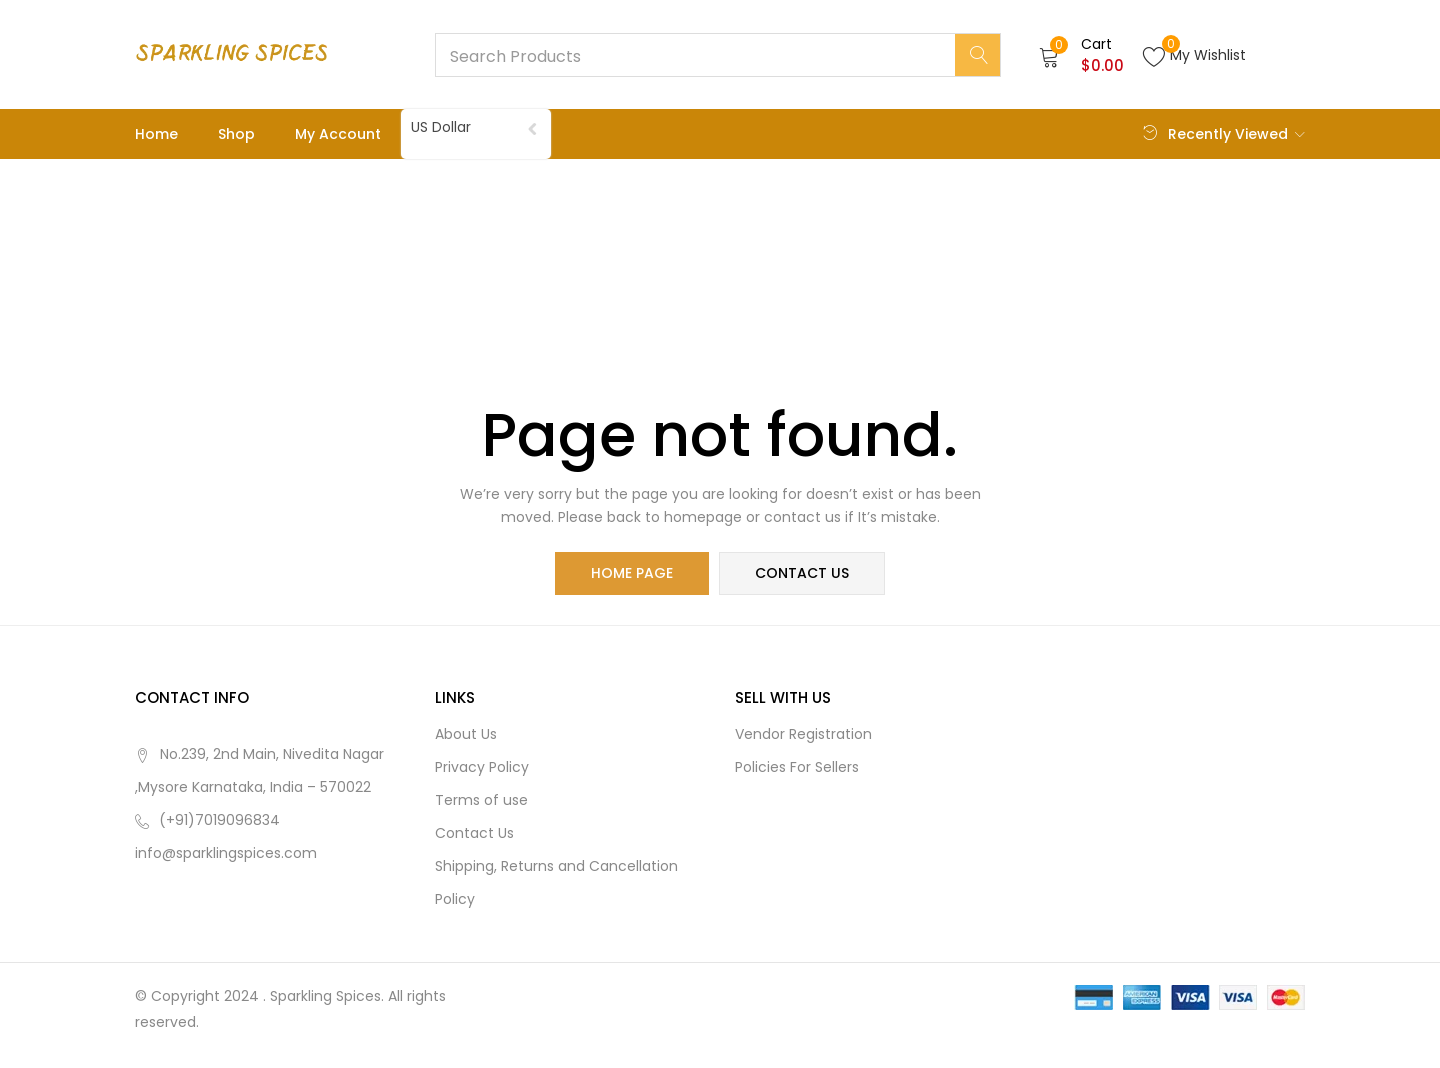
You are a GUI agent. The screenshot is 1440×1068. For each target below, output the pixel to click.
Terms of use (481, 801)
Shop (236, 134)
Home (156, 134)
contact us (802, 574)
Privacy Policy (482, 768)
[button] (1081, 55)
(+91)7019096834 (219, 821)
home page (632, 574)
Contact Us (474, 834)
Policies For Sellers (797, 768)
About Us (466, 735)
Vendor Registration (803, 735)
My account (338, 134)
